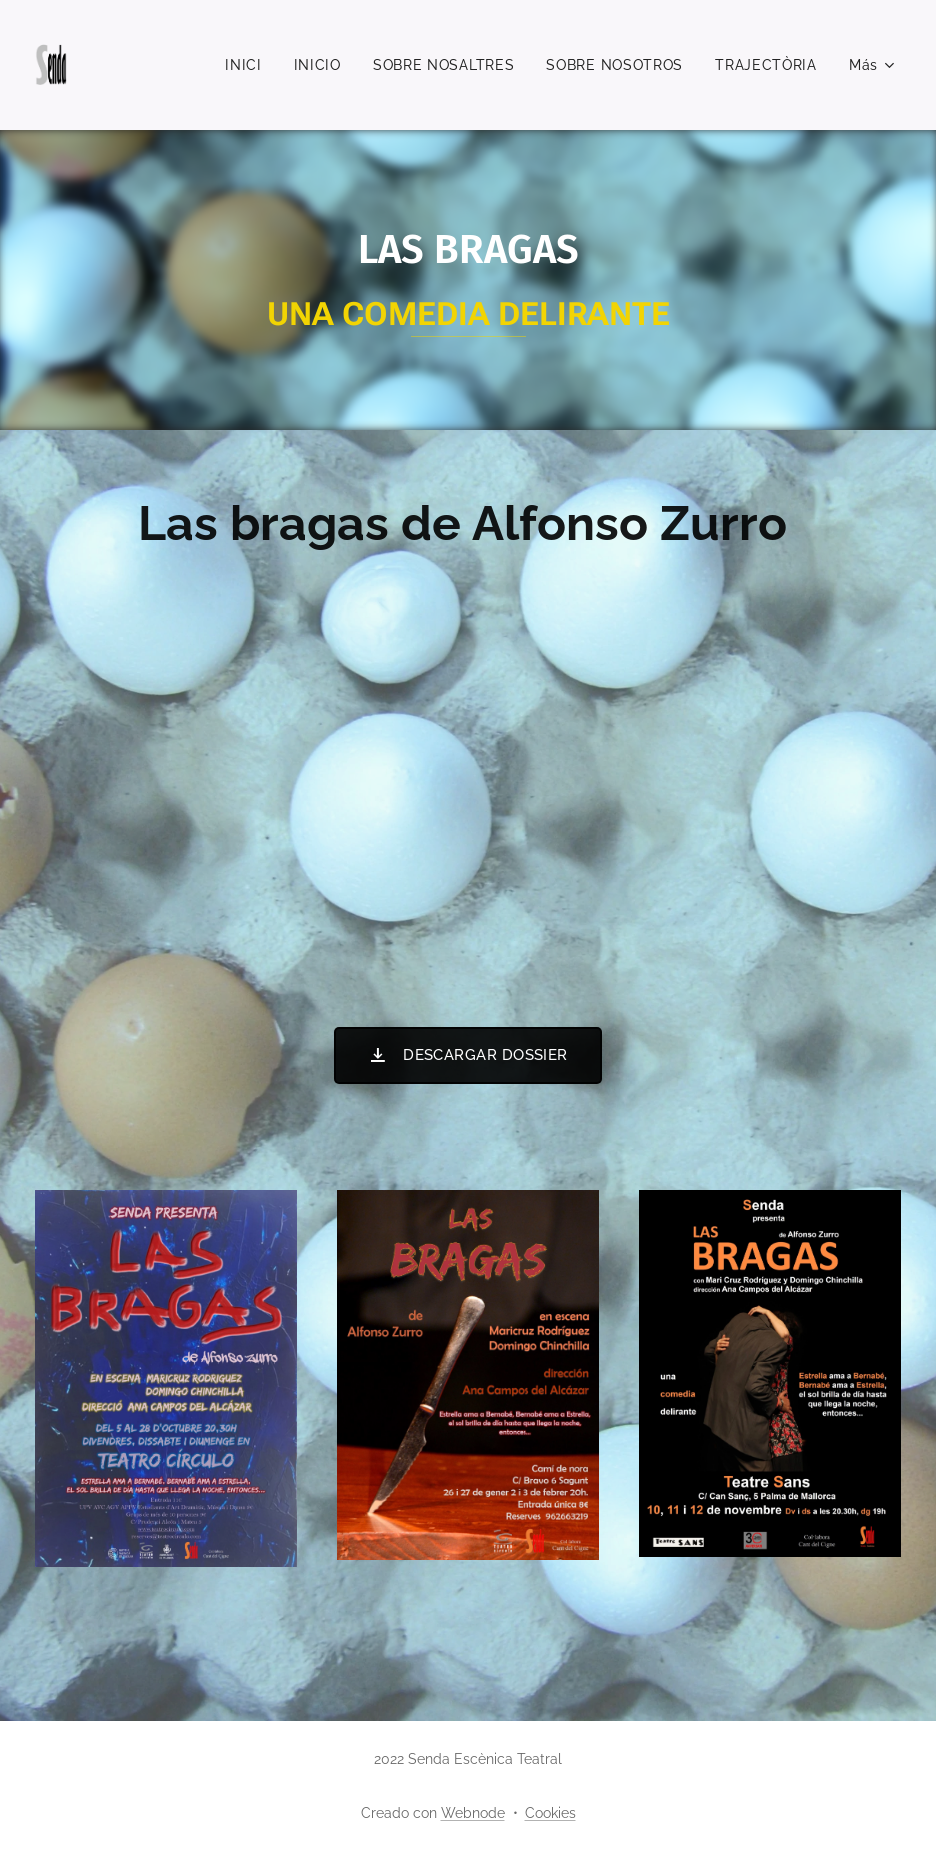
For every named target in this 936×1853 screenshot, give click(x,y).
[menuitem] (249, 65)
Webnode (473, 1813)
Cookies (550, 1813)
